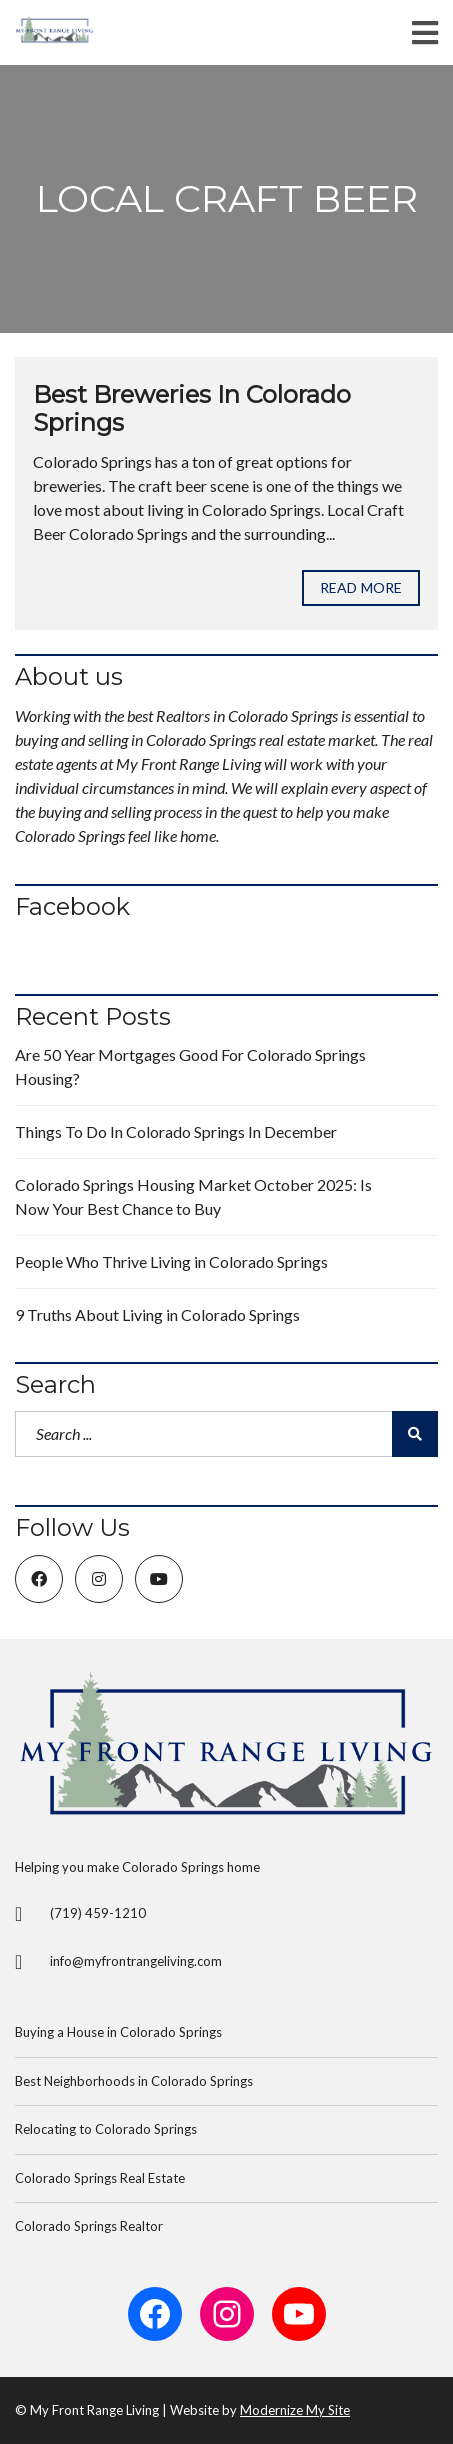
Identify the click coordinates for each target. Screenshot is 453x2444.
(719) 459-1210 (98, 1913)
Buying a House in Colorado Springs (118, 2032)
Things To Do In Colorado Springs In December (176, 1131)
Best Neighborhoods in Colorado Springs (134, 2081)
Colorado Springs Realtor (89, 2226)
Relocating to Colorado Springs (106, 2129)
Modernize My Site (295, 2410)
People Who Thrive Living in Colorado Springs (171, 1261)
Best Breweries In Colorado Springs (192, 409)
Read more (361, 587)
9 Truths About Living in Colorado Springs (157, 1314)
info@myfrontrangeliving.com (136, 1961)
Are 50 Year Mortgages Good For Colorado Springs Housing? (190, 1066)
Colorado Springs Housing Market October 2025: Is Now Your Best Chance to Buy (193, 1196)
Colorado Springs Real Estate (100, 2178)
